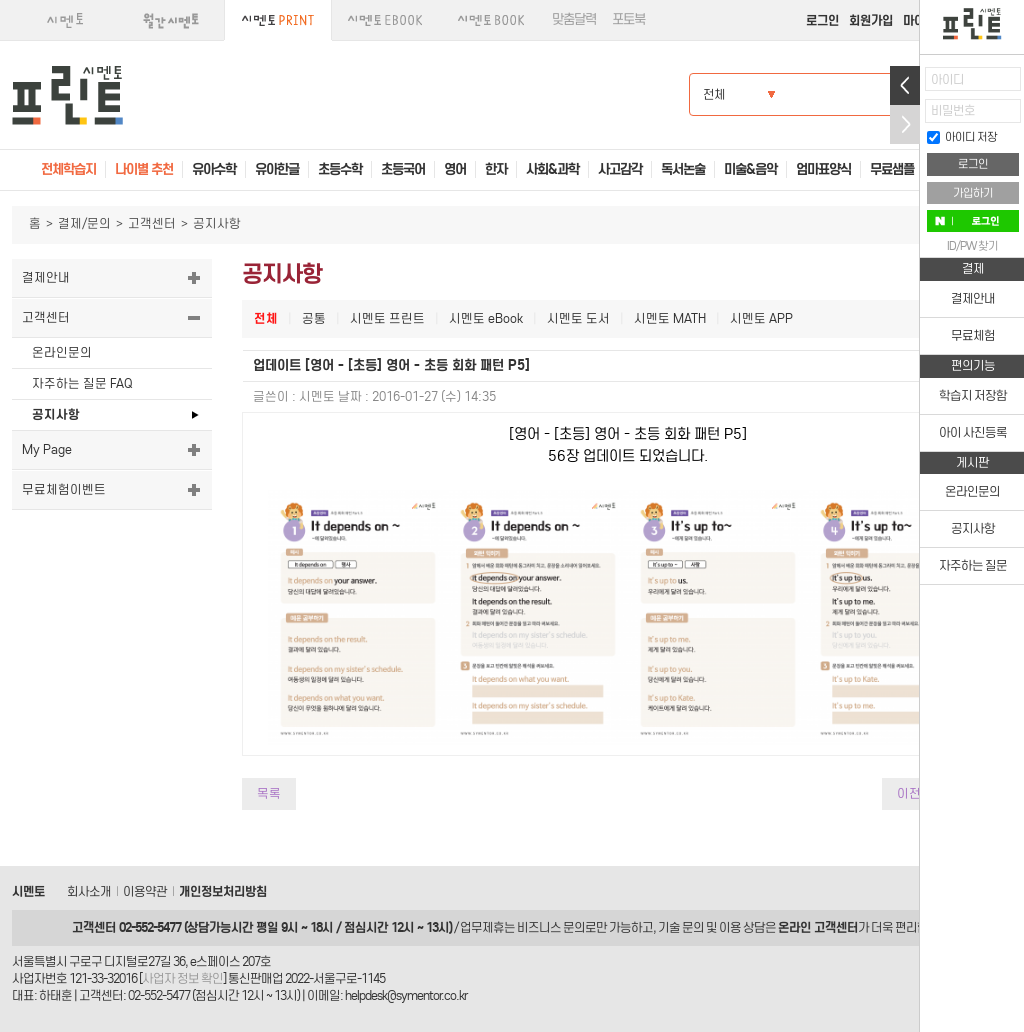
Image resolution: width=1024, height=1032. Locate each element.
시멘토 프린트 (387, 318)
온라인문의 (62, 352)
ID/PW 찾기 (972, 246)
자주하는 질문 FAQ (82, 383)
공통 (314, 318)
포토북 (628, 19)
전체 (266, 318)
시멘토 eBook (486, 318)
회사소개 (89, 891)
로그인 (822, 20)
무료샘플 (892, 169)
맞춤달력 (574, 19)
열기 (905, 85)
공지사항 (56, 414)
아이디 (947, 79)
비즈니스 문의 (551, 927)
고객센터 (152, 223)
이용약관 (145, 891)
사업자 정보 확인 (182, 978)
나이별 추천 (144, 169)
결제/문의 (84, 223)
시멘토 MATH (670, 318)
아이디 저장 (962, 137)
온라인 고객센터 (818, 927)
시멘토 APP (761, 318)
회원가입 (871, 20)
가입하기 (973, 193)
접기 (905, 124)
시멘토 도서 (578, 318)
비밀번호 (953, 110)
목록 (269, 793)
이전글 (915, 793)
